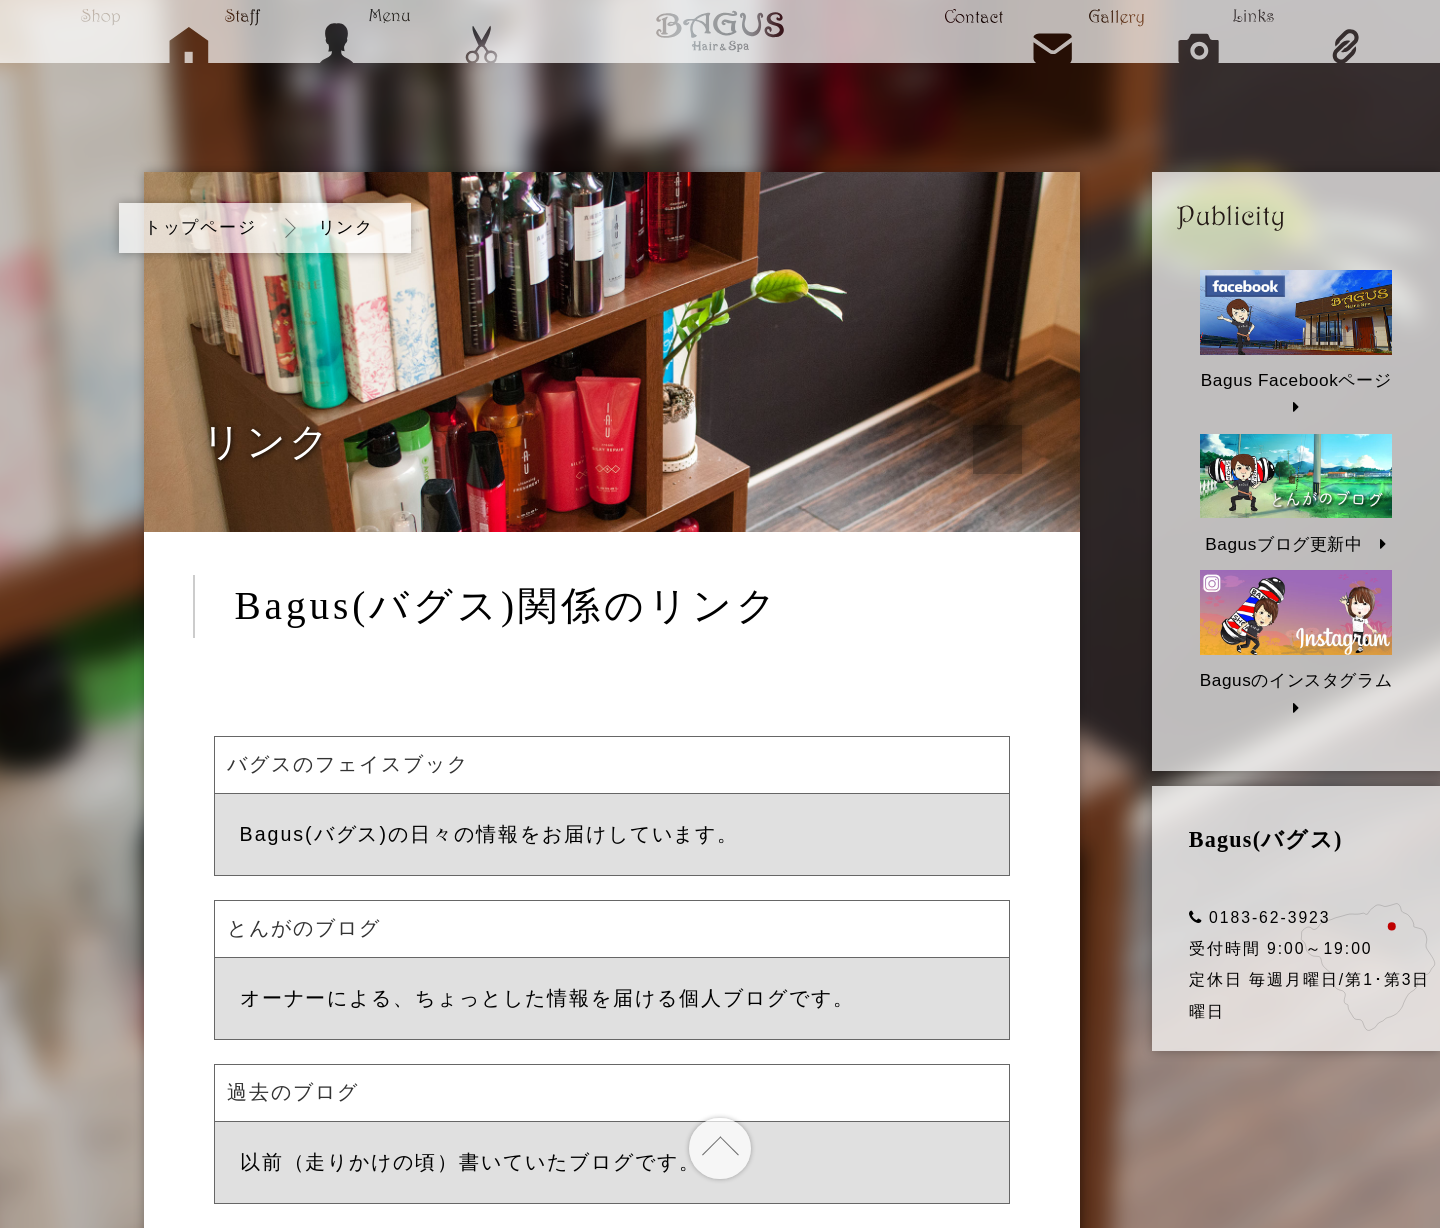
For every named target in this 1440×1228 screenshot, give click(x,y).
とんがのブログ (304, 928)
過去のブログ (293, 1092)
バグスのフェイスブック (348, 764)
